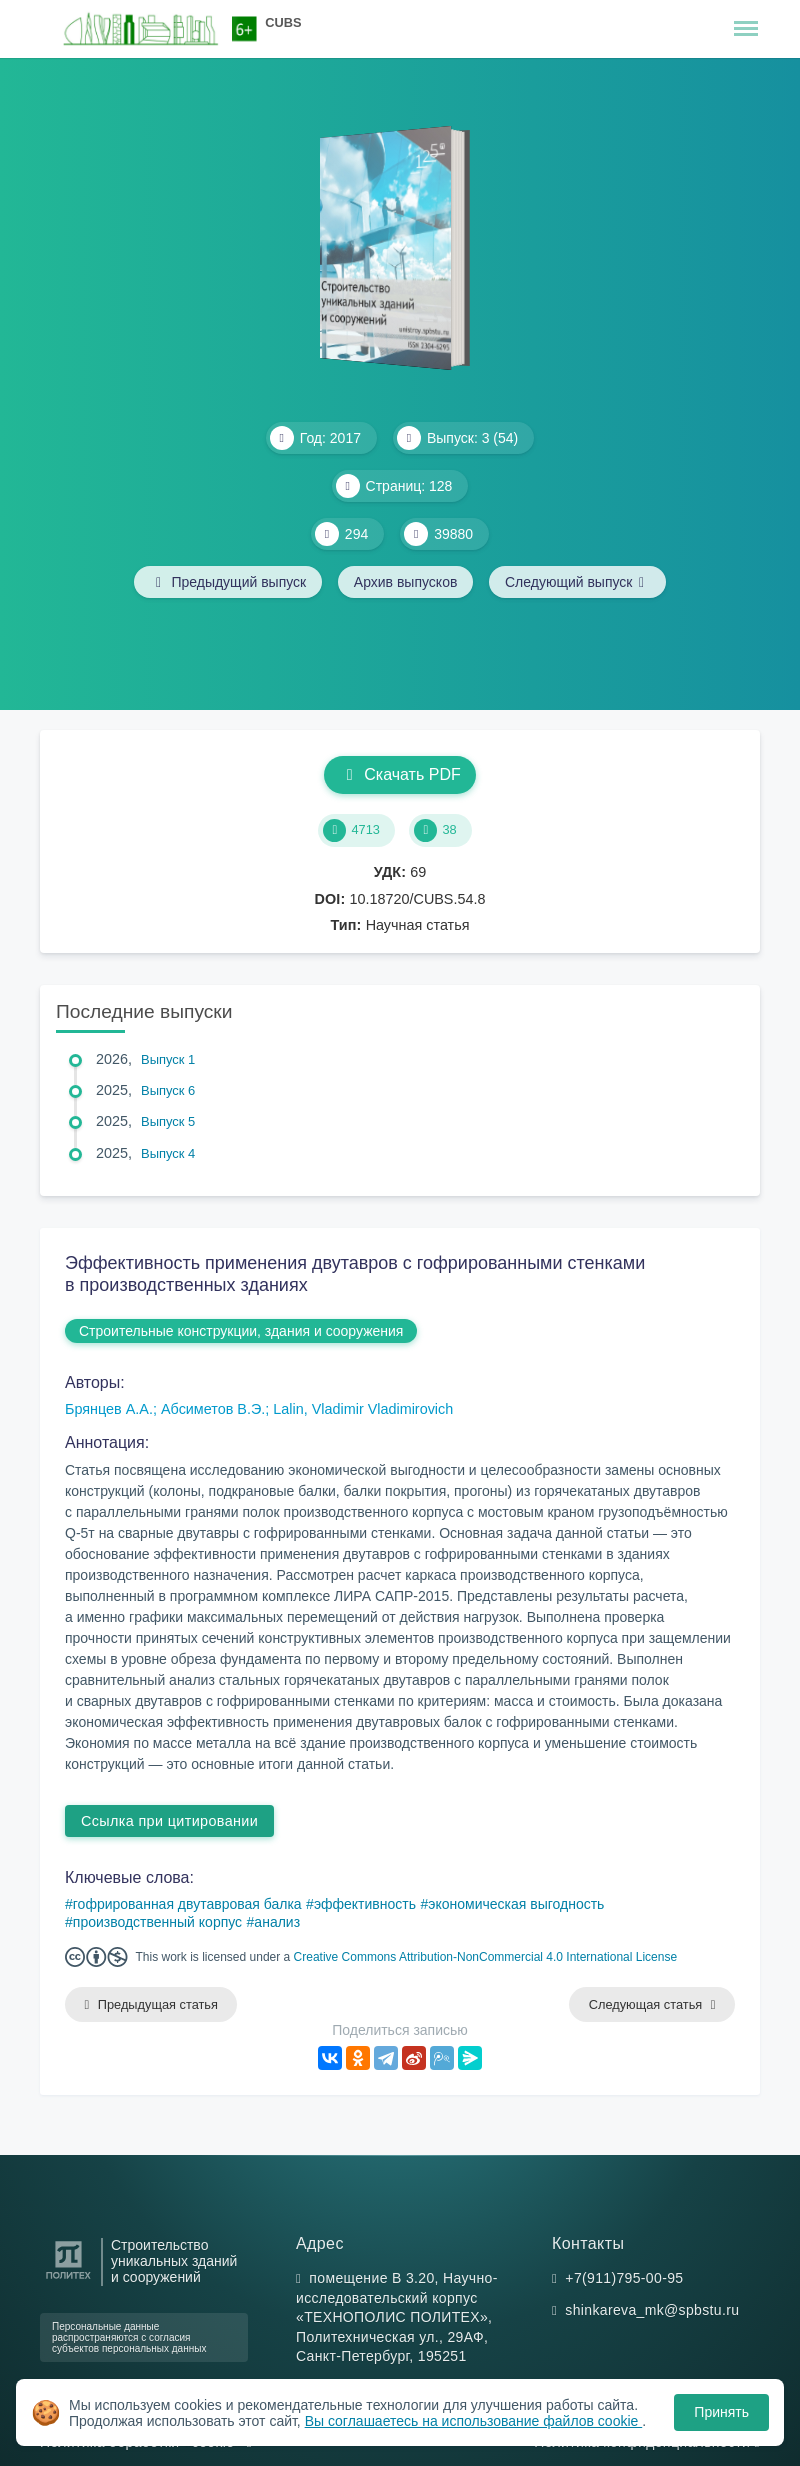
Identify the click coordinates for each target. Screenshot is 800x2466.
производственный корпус (157, 1922)
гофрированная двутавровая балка (187, 1904)
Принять (721, 2412)
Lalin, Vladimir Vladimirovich (363, 1409)
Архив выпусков (406, 582)
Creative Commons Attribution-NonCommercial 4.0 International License (486, 1957)
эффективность (365, 1904)
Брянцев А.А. (109, 1409)
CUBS (283, 22)
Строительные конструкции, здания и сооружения (241, 1331)
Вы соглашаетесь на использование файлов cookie (474, 2421)
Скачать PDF (399, 774)
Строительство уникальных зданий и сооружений (174, 2262)
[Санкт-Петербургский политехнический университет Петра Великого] (68, 2279)
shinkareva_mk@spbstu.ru (652, 2310)
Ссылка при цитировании (169, 1821)
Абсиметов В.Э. (213, 1409)
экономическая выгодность (516, 1904)
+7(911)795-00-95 (624, 2278)
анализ (277, 1922)
